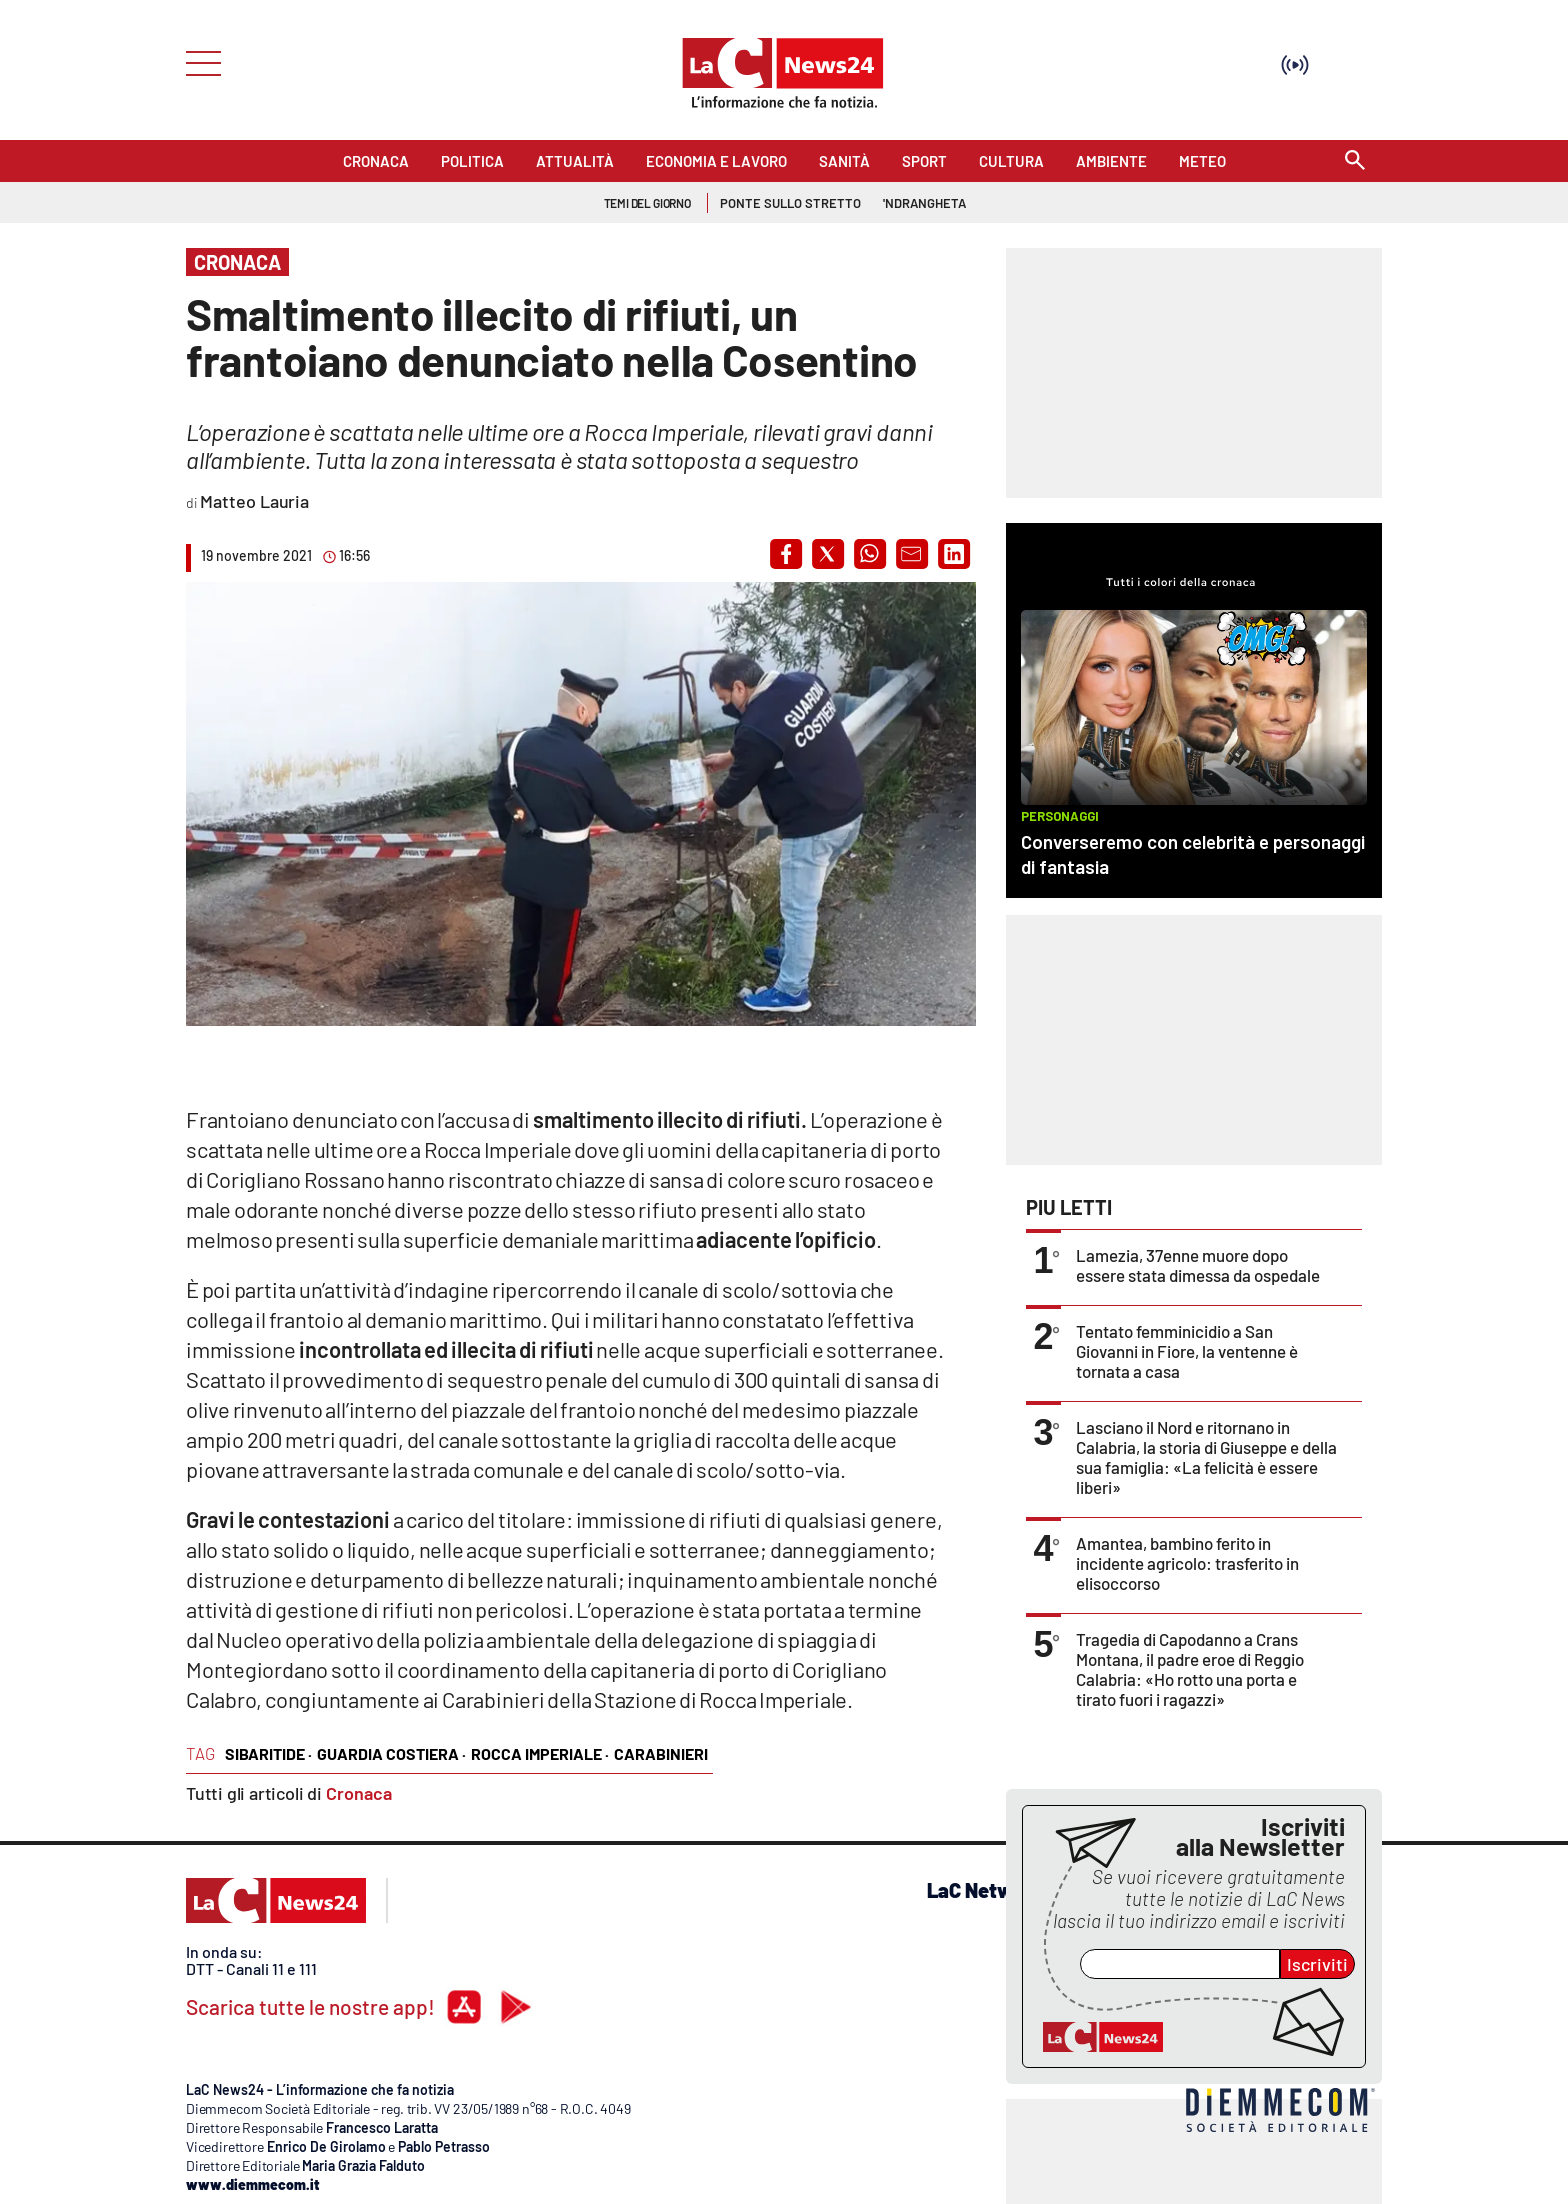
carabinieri (661, 1753)
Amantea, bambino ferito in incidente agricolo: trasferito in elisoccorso (1187, 1563)
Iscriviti (1317, 1964)
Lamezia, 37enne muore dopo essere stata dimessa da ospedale (1198, 1265)
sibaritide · (268, 1753)
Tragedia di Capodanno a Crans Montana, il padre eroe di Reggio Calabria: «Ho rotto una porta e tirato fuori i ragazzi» (1190, 1669)
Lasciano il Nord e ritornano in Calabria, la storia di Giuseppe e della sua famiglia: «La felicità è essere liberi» (1206, 1457)
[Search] (1355, 161)
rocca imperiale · (540, 1753)
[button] (786, 554)
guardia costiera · (391, 1753)
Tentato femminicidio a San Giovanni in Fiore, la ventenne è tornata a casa (1187, 1351)
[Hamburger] (197, 61)
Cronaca (359, 1793)
